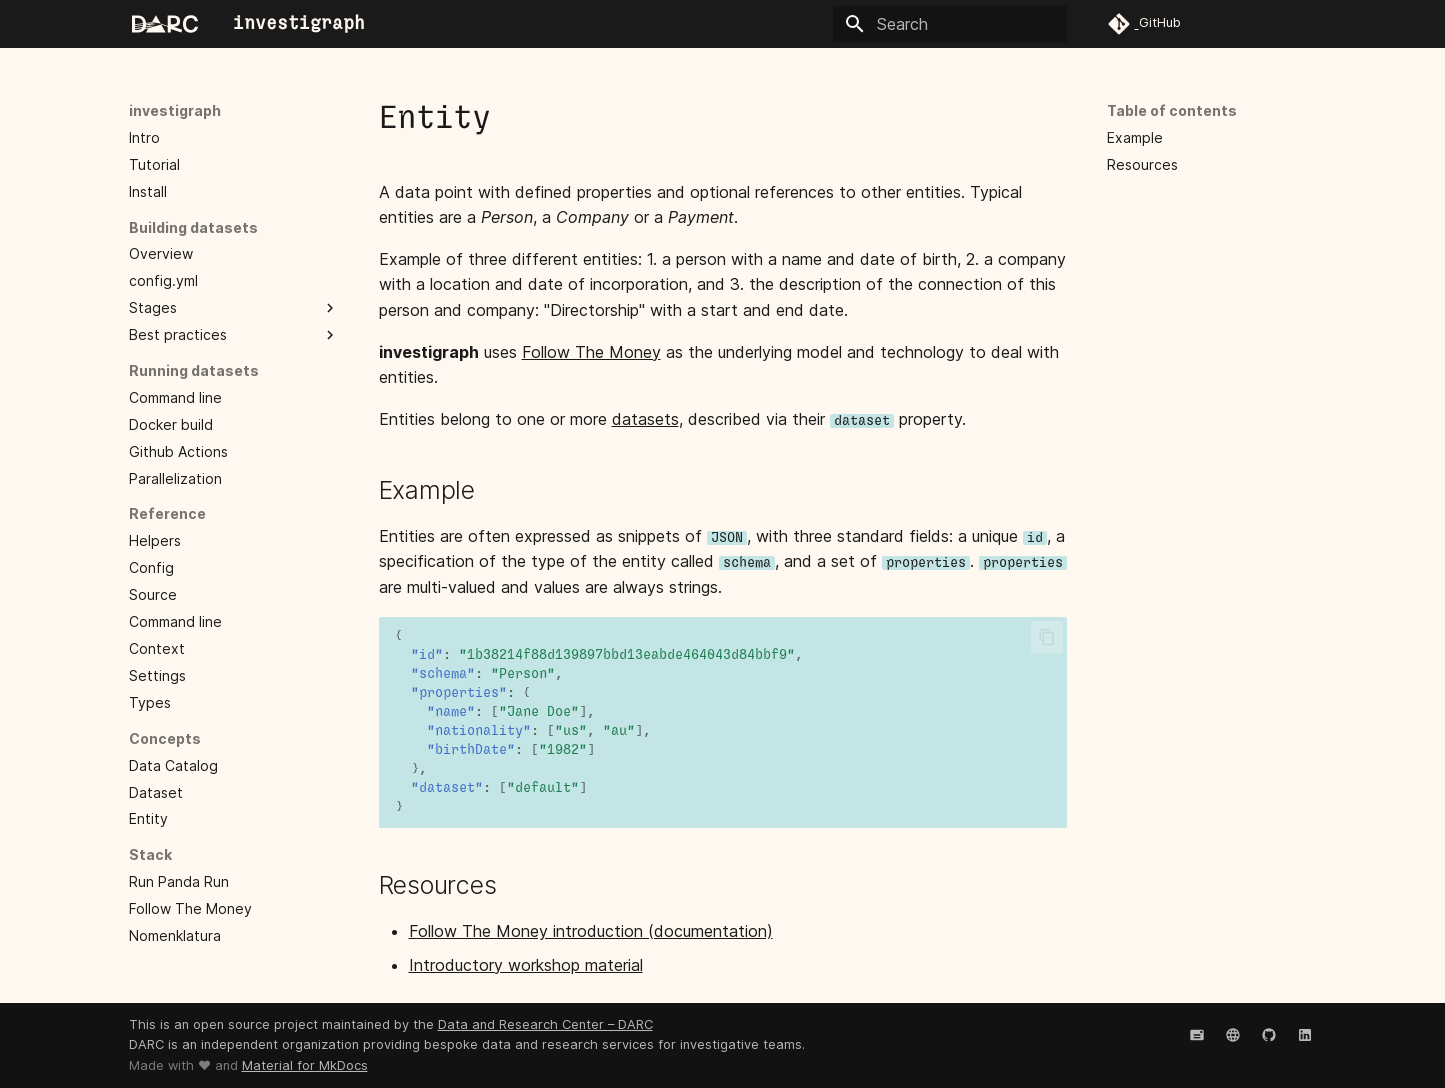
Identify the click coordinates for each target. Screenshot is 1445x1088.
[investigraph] (165, 24)
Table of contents (1172, 110)
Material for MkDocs (305, 1065)
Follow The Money (591, 352)
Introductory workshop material (526, 965)
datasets (645, 419)
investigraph (175, 110)
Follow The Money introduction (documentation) (591, 931)
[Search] (950, 24)
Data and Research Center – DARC (545, 1024)
